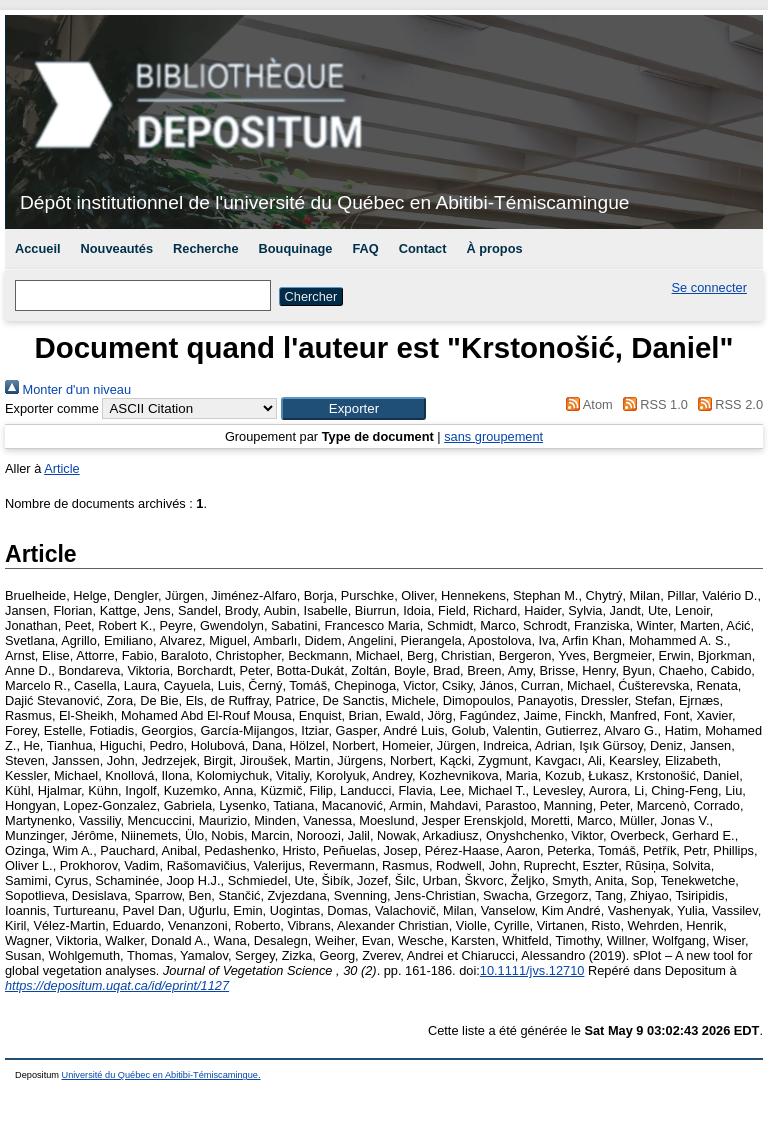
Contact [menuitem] (423, 248)
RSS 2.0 (727, 404)
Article (62, 468)
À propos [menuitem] (494, 248)
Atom (586, 404)
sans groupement (493, 436)
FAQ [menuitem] (365, 248)
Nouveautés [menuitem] (117, 248)
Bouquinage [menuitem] (296, 248)
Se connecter (709, 287)
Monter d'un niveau (68, 389)
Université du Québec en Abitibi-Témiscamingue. (161, 1075)
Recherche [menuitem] (205, 248)
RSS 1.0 (652, 404)
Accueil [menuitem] (38, 248)
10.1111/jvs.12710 (532, 970)
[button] (353, 408)
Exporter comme (52, 408)
